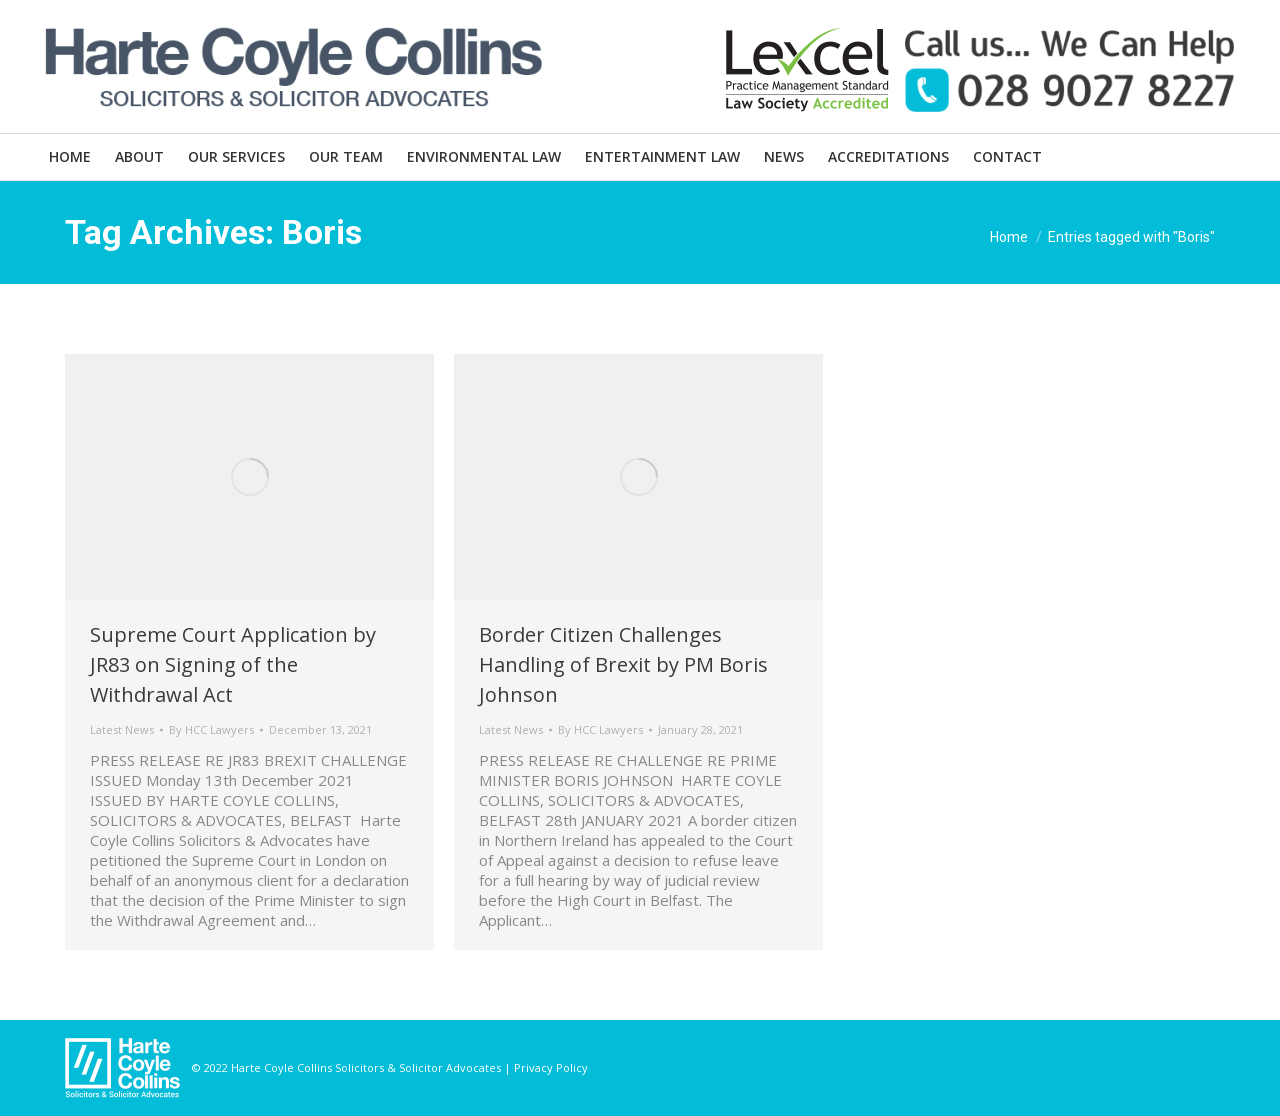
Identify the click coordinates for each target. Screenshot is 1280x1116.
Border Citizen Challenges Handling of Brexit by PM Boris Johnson (623, 664)
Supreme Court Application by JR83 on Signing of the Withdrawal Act (233, 664)
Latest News (122, 729)
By (211, 729)
